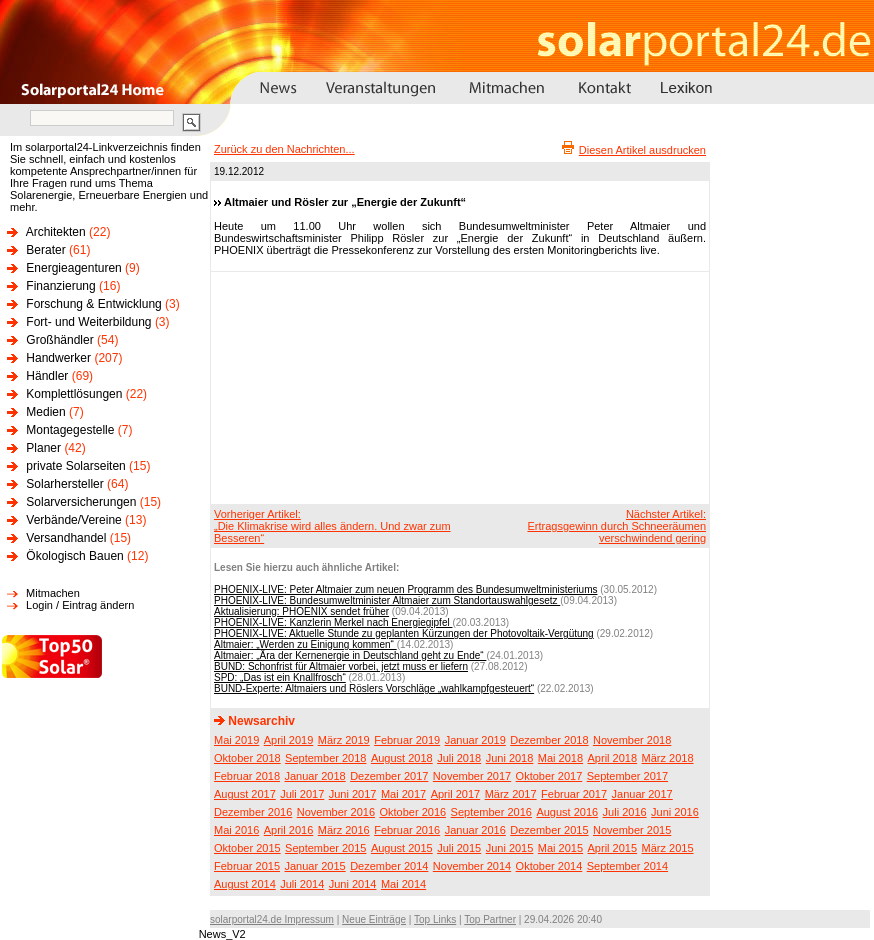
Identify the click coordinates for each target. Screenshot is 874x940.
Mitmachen (53, 593)
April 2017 (456, 794)
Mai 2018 (560, 758)
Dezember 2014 (389, 866)
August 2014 (245, 884)
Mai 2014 (403, 884)
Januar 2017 (642, 794)
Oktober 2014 (549, 866)
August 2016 (567, 812)
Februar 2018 (247, 776)
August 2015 (402, 848)
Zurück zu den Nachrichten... (284, 149)
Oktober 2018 (247, 758)
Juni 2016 (675, 812)
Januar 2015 (315, 866)
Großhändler (59, 340)
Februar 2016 (407, 830)
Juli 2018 (459, 758)
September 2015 (325, 848)
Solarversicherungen (81, 502)
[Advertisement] (323, 387)
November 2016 (336, 812)
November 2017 (472, 776)
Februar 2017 (574, 794)
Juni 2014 (353, 884)
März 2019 (344, 740)
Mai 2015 (560, 848)
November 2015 (632, 830)
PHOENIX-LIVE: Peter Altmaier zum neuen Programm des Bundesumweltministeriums (405, 589)
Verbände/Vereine (73, 520)
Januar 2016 (475, 830)
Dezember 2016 (253, 812)
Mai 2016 (236, 830)
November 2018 (632, 740)
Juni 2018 (510, 758)
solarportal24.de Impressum (272, 919)
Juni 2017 (353, 794)
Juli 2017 (302, 794)
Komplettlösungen (74, 394)
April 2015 (613, 848)
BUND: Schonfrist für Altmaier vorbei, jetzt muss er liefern (341, 666)
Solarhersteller (64, 484)
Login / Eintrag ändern (80, 605)
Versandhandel (66, 538)
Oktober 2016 (412, 812)
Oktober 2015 (247, 848)
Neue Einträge (374, 919)
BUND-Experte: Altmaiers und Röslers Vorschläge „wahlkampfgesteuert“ (374, 688)
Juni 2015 (510, 848)
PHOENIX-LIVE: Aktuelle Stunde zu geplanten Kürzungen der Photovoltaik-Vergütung (404, 633)
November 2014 (472, 866)
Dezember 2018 (549, 740)
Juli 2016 (625, 812)
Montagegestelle (70, 430)
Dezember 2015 (549, 830)
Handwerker (58, 358)
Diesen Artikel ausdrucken (642, 150)
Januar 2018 (315, 776)
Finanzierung (60, 286)
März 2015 (668, 848)
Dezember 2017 (389, 776)
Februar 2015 (247, 866)
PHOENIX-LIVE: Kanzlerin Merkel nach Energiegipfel (333, 622)
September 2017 (627, 776)
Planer (43, 448)
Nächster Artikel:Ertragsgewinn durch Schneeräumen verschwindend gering (616, 526)
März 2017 (511, 794)
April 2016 (289, 830)
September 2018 (325, 758)
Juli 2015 (459, 848)
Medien (45, 412)
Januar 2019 (475, 740)
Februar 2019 (407, 740)
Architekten (56, 232)
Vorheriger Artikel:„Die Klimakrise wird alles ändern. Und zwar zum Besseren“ (332, 526)
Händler (47, 376)
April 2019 (289, 740)
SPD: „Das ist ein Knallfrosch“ (280, 677)
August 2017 (245, 794)
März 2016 (344, 830)
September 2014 (627, 866)
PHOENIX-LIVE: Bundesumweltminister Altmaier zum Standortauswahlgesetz (387, 600)
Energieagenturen (73, 268)
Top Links (435, 919)
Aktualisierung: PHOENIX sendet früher (301, 611)
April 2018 (613, 758)
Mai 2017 (403, 794)
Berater (45, 250)
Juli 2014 (302, 884)
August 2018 (402, 758)
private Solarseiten (75, 466)
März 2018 (668, 758)
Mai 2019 (236, 740)
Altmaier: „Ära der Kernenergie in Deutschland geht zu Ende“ (350, 655)
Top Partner (490, 919)
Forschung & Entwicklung (93, 304)
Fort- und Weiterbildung (88, 322)
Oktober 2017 (549, 776)
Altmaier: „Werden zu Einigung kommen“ (305, 644)
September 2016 (491, 812)
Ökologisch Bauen (74, 556)
